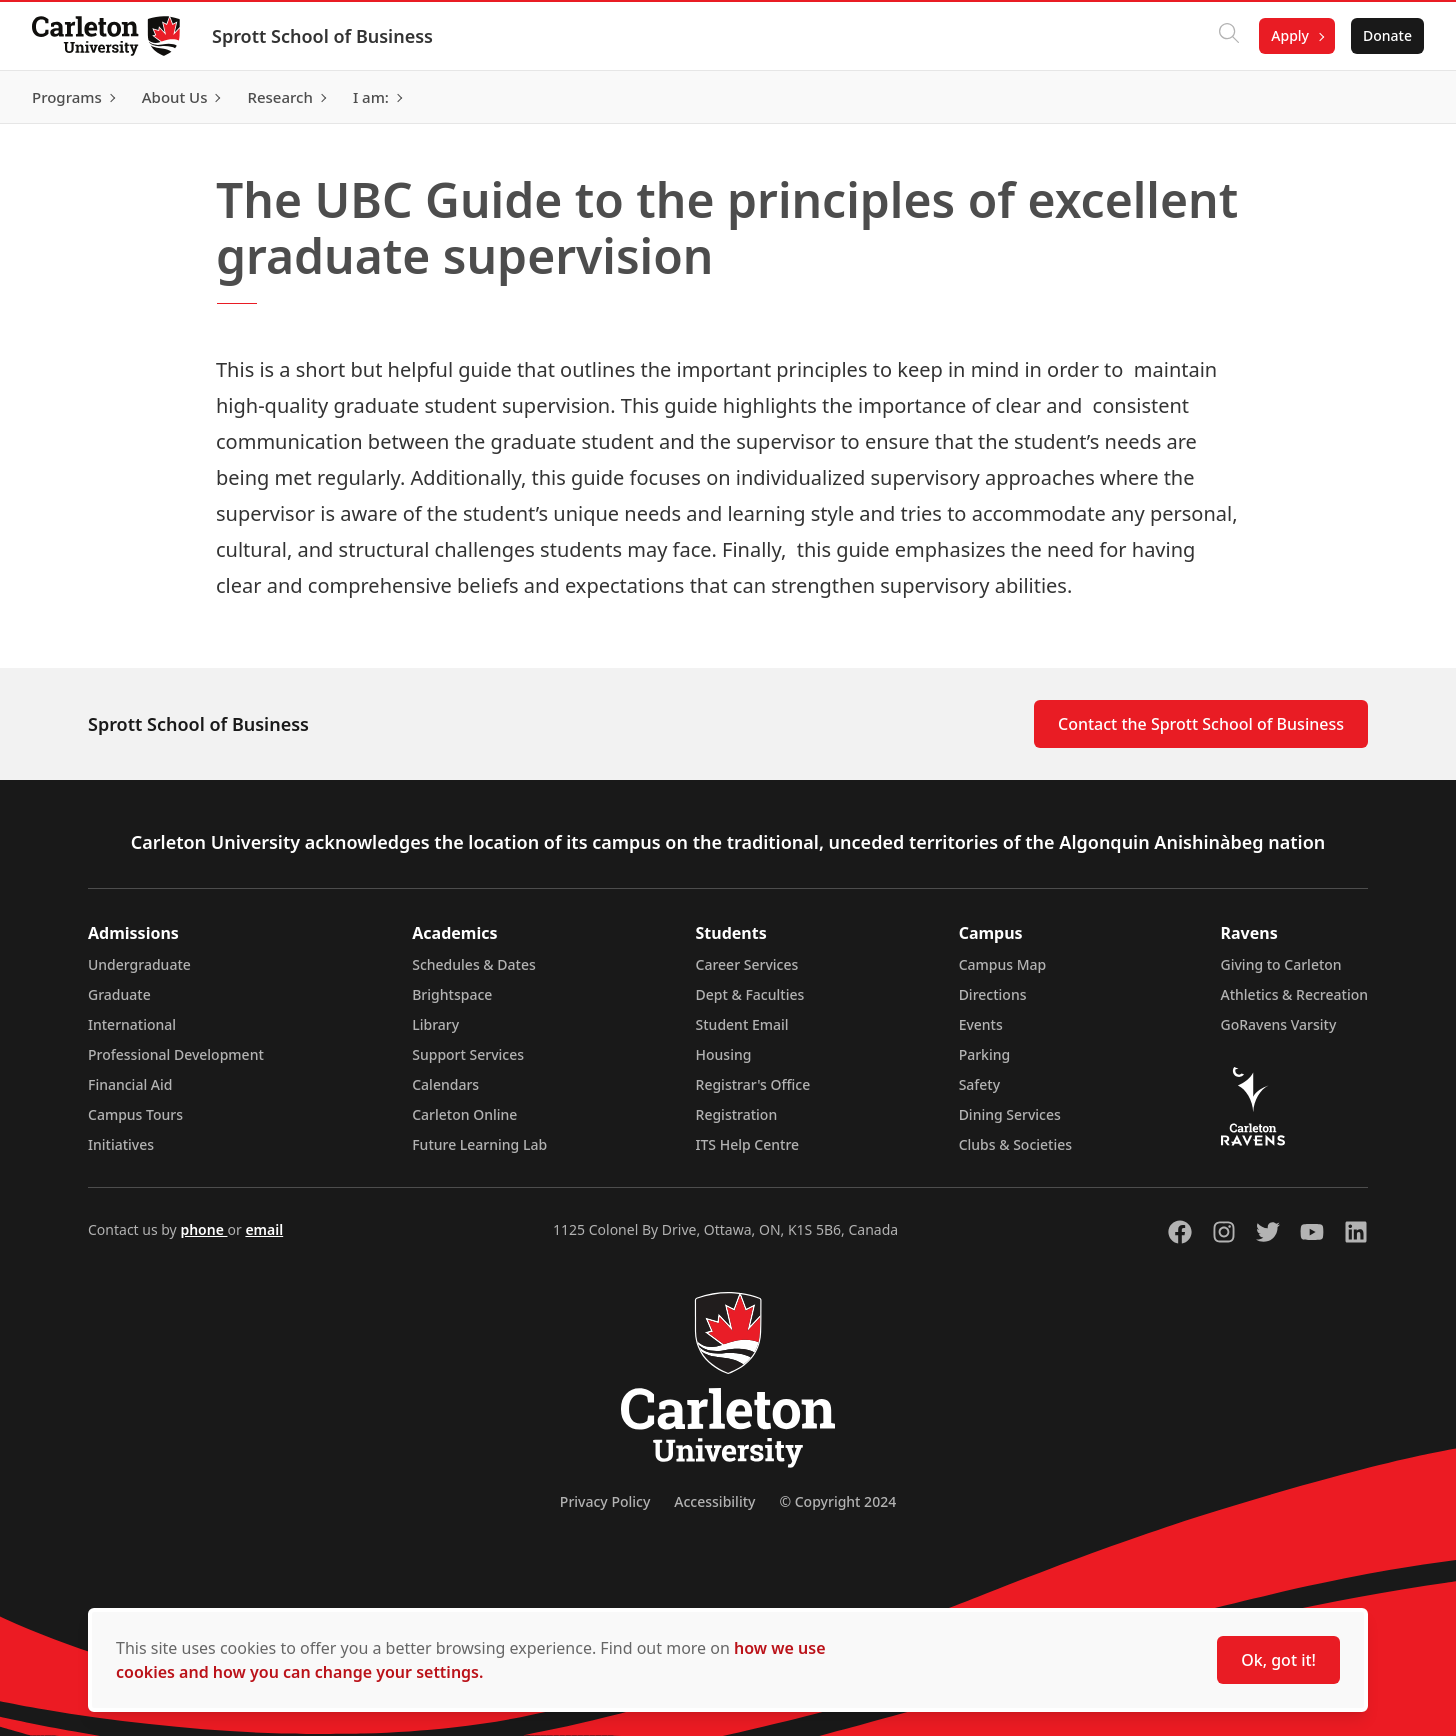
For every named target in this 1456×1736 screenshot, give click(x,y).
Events (981, 1024)
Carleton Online (464, 1114)
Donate (1387, 35)
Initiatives (121, 1144)
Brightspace (452, 994)
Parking (985, 1054)
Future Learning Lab (479, 1144)
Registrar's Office (753, 1084)
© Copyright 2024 (837, 1501)
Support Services (468, 1054)
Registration (737, 1114)
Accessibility (714, 1501)
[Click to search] (1229, 36)
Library (435, 1024)
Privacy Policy (605, 1501)
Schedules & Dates (474, 964)
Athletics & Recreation (1294, 994)
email (264, 1229)
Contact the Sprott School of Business (1201, 724)
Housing (724, 1054)
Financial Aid (130, 1084)
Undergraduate (139, 964)
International (132, 1024)
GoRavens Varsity (1279, 1024)
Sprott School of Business (322, 36)
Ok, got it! (1278, 1660)
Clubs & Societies (1015, 1144)
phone (203, 1229)
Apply (1290, 35)
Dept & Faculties (750, 994)
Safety (980, 1084)
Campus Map (1003, 964)
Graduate (119, 994)
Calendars (445, 1084)
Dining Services (1010, 1114)
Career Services (747, 964)
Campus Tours (135, 1114)
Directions (993, 994)
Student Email (742, 1024)
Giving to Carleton (1281, 964)
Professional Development (176, 1054)
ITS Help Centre (748, 1144)
